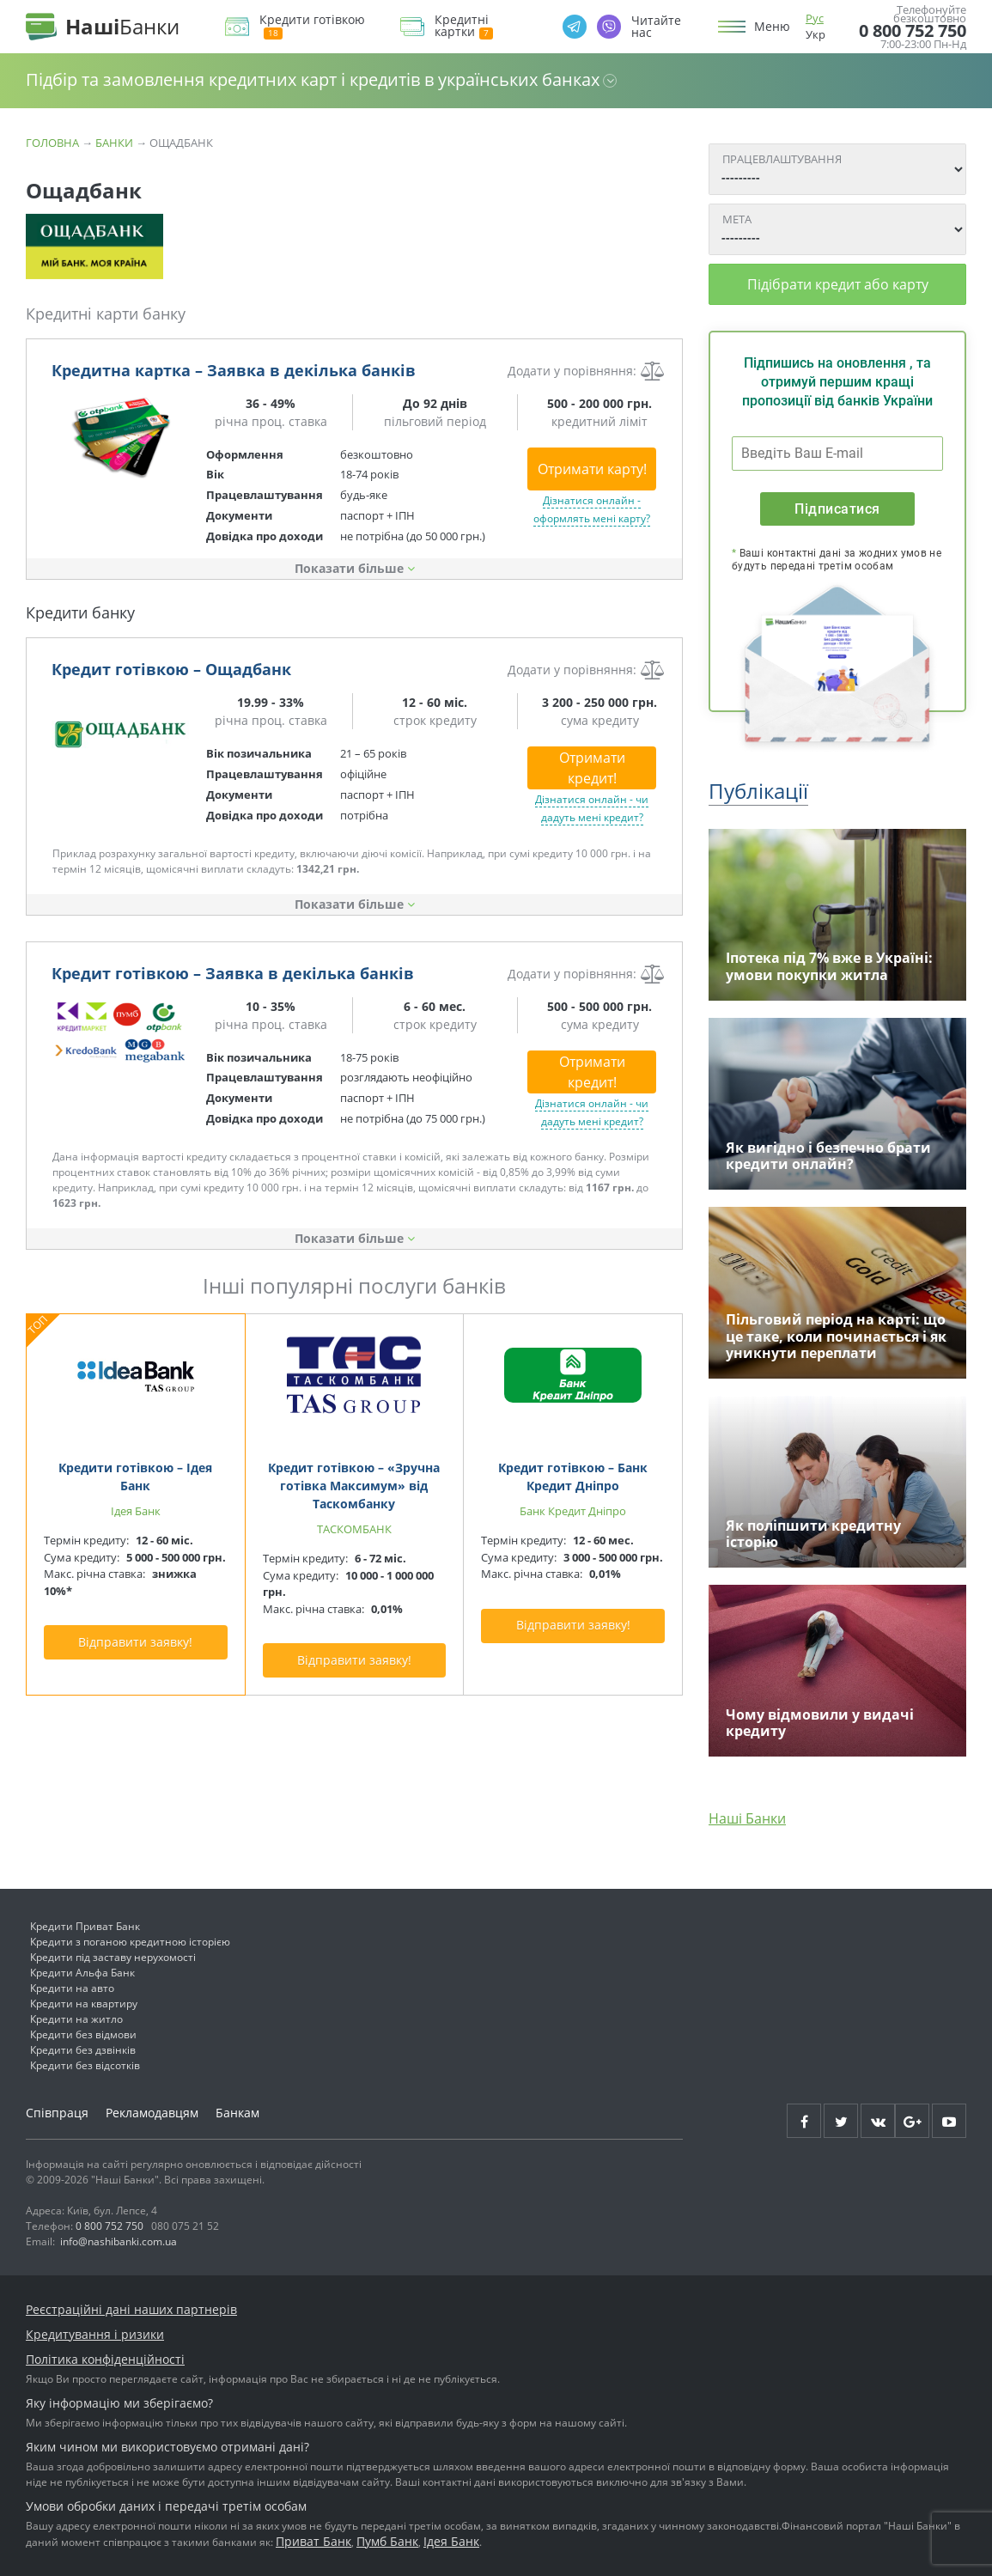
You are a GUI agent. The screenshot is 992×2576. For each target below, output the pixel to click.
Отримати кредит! (592, 768)
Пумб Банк (387, 2541)
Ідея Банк (451, 2541)
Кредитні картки (464, 26)
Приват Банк (313, 2541)
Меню (772, 27)
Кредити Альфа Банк (82, 1972)
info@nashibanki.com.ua (118, 2241)
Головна (52, 142)
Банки (114, 142)
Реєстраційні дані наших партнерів (131, 2309)
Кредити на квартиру (83, 2003)
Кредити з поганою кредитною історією (130, 1941)
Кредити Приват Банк (85, 1926)
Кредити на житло (76, 2019)
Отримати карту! (592, 469)
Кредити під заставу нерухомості (113, 1957)
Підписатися (836, 509)
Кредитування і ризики (95, 2334)
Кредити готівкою (312, 26)
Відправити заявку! (135, 1642)
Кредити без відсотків (85, 2065)
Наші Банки (747, 1818)
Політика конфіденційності (105, 2359)
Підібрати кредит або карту (837, 284)
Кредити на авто (72, 1988)
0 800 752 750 (912, 31)
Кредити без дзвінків (83, 2050)
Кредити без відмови (83, 2034)
